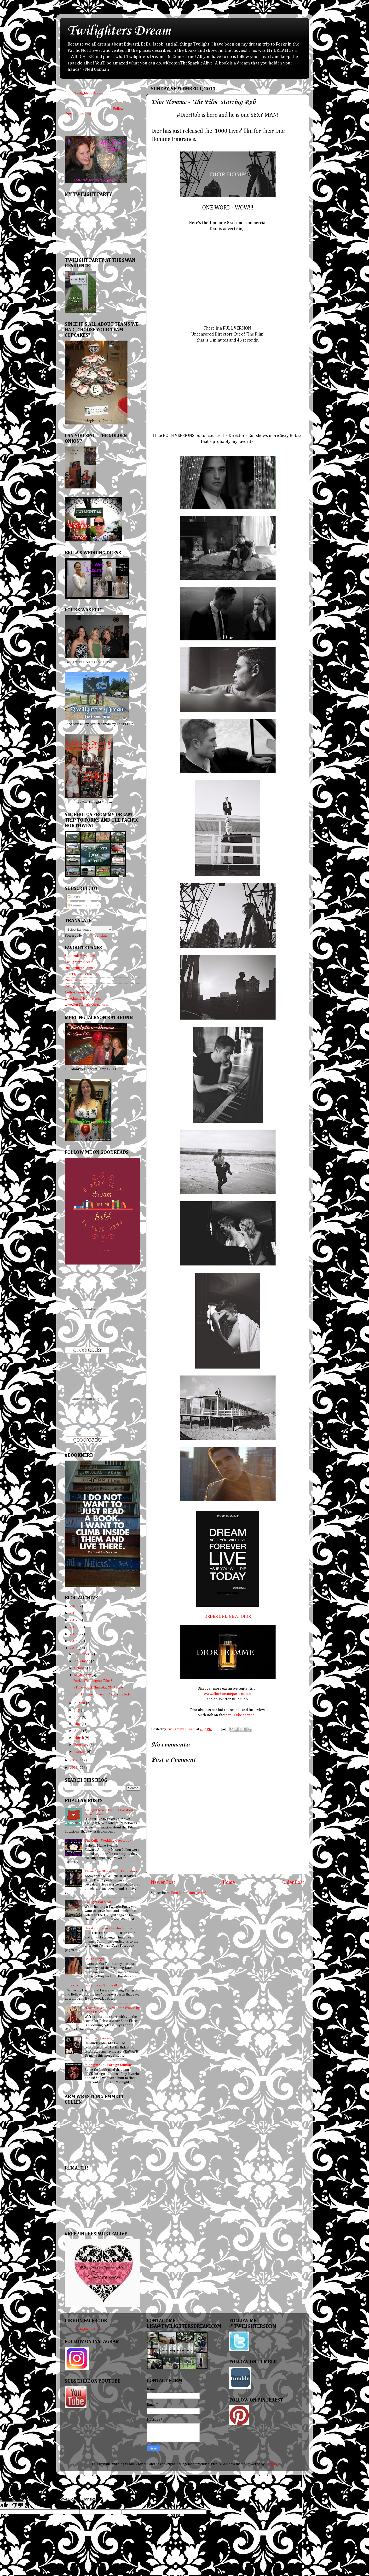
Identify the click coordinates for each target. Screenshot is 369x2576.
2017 (74, 1620)
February (81, 1744)
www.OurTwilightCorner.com (87, 1004)
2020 (74, 1606)
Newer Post (163, 1882)
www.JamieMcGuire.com (83, 998)
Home (229, 1882)
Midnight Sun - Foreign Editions (109, 2065)
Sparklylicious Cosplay (82, 974)
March (79, 1738)
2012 (74, 1760)
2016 (74, 1627)
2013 (74, 1648)
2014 (74, 1641)
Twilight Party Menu (100, 1902)
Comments (77, 905)
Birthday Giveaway (98, 2038)
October (80, 1668)
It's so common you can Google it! (92, 1985)
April (78, 1731)
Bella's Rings (94, 1959)
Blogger (271, 2464)
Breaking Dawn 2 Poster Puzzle (108, 1928)
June (78, 1717)
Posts (74, 897)
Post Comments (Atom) (188, 1893)
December (82, 1654)
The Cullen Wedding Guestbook (108, 1840)
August (80, 1703)
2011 (74, 1767)
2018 (74, 1613)
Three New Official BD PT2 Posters (111, 1871)
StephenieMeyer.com (80, 955)
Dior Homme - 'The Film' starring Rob (101, 1694)
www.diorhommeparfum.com (227, 1694)
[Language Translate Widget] (88, 929)
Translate (95, 935)
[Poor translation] (17, 2505)
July (77, 1710)
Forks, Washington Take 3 (92, 1681)
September (83, 1675)
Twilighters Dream (119, 31)
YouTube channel (242, 1715)
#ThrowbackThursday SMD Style (98, 1687)
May (77, 1724)
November (82, 1661)
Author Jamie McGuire (81, 992)
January (80, 1751)
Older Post (293, 1882)
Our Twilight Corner (80, 968)
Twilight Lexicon (77, 986)
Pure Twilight (75, 980)
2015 (74, 1634)
